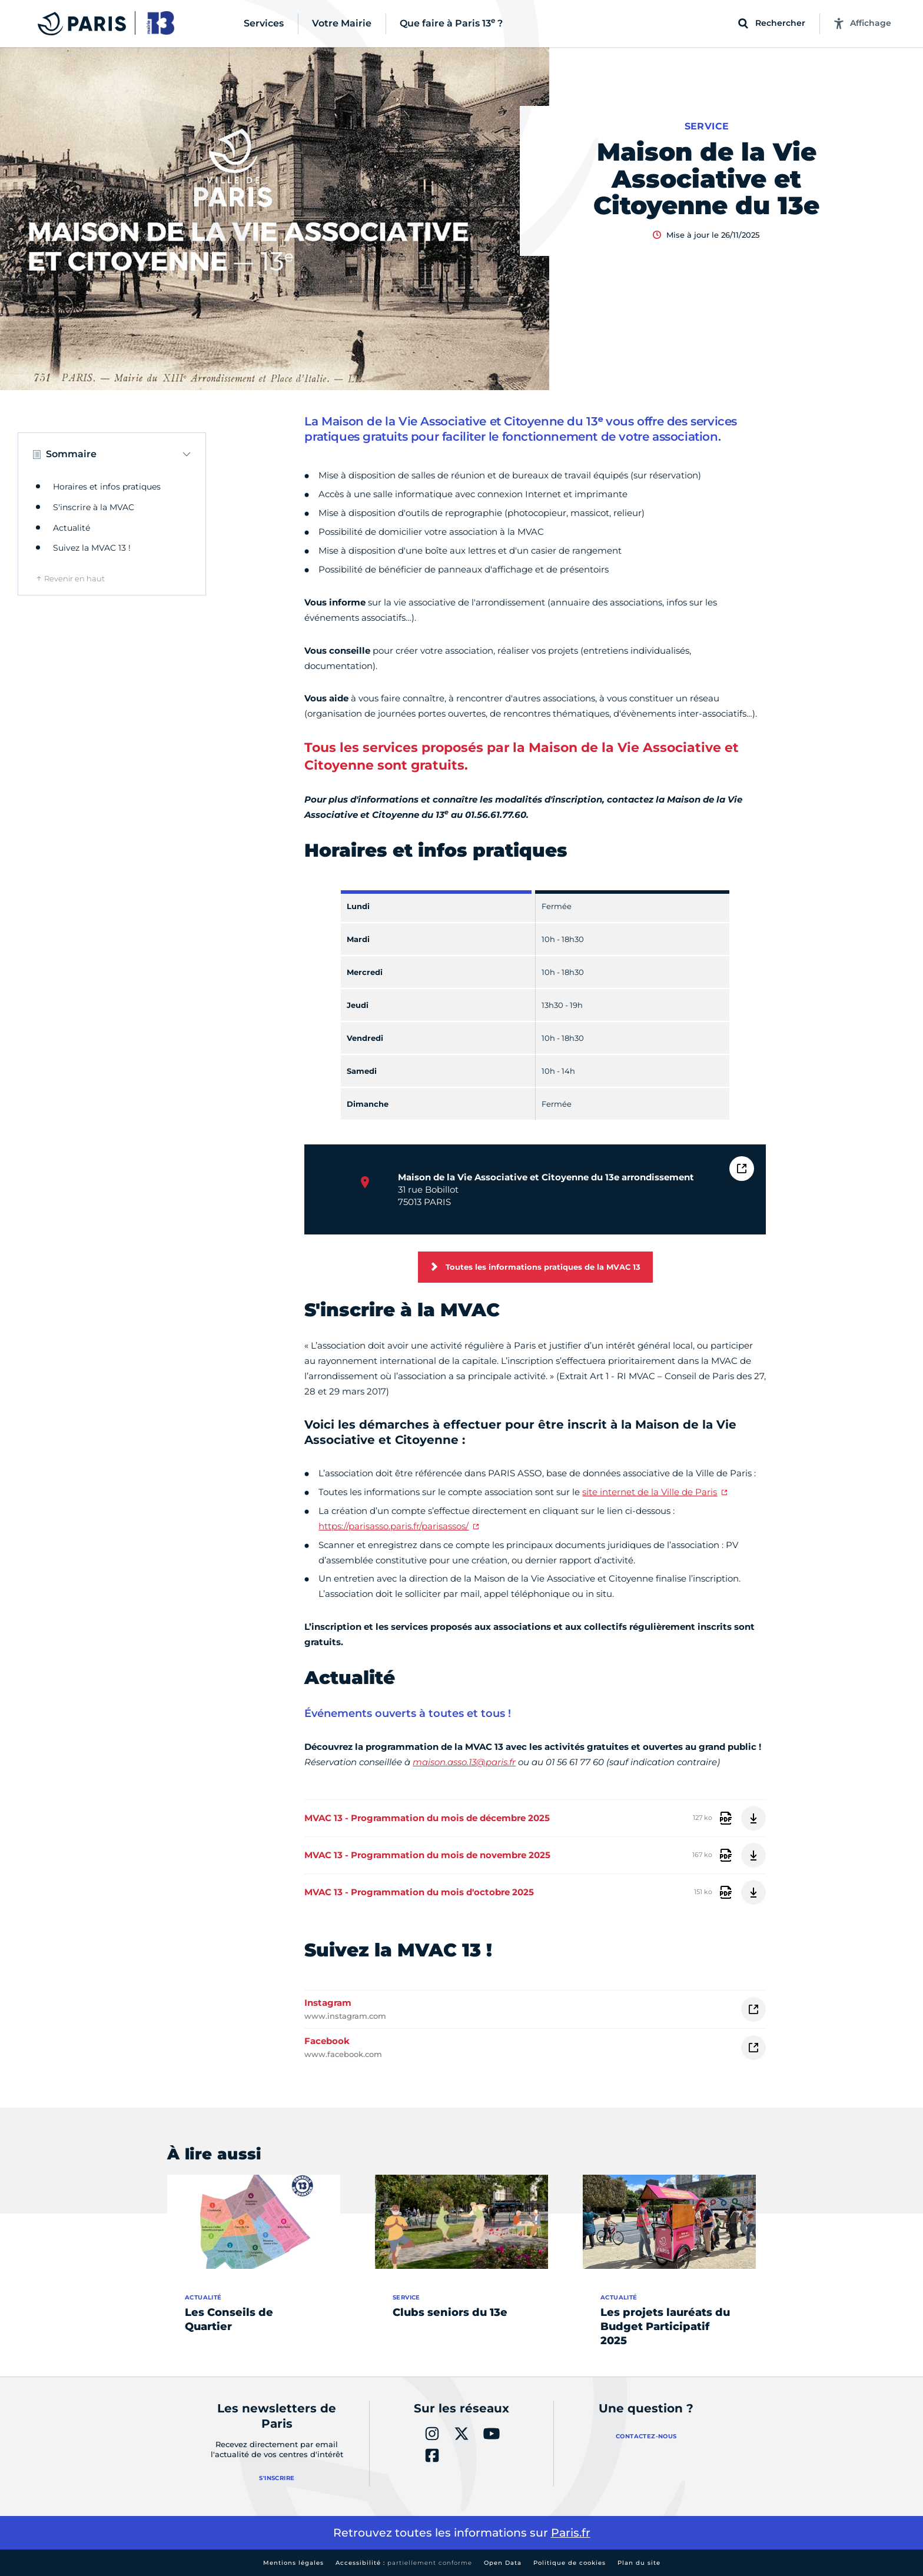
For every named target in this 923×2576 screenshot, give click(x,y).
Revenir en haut (74, 578)
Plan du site (638, 2563)
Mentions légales (293, 2563)
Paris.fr (570, 2533)
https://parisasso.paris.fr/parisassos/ (393, 1526)
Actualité (71, 527)
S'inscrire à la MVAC (93, 507)
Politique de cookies (569, 2563)
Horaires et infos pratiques (107, 486)
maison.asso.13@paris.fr (464, 1762)
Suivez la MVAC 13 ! (92, 548)
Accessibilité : (404, 2563)
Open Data (503, 2563)
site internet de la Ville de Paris (649, 1491)
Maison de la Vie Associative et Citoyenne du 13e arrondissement (546, 1177)
